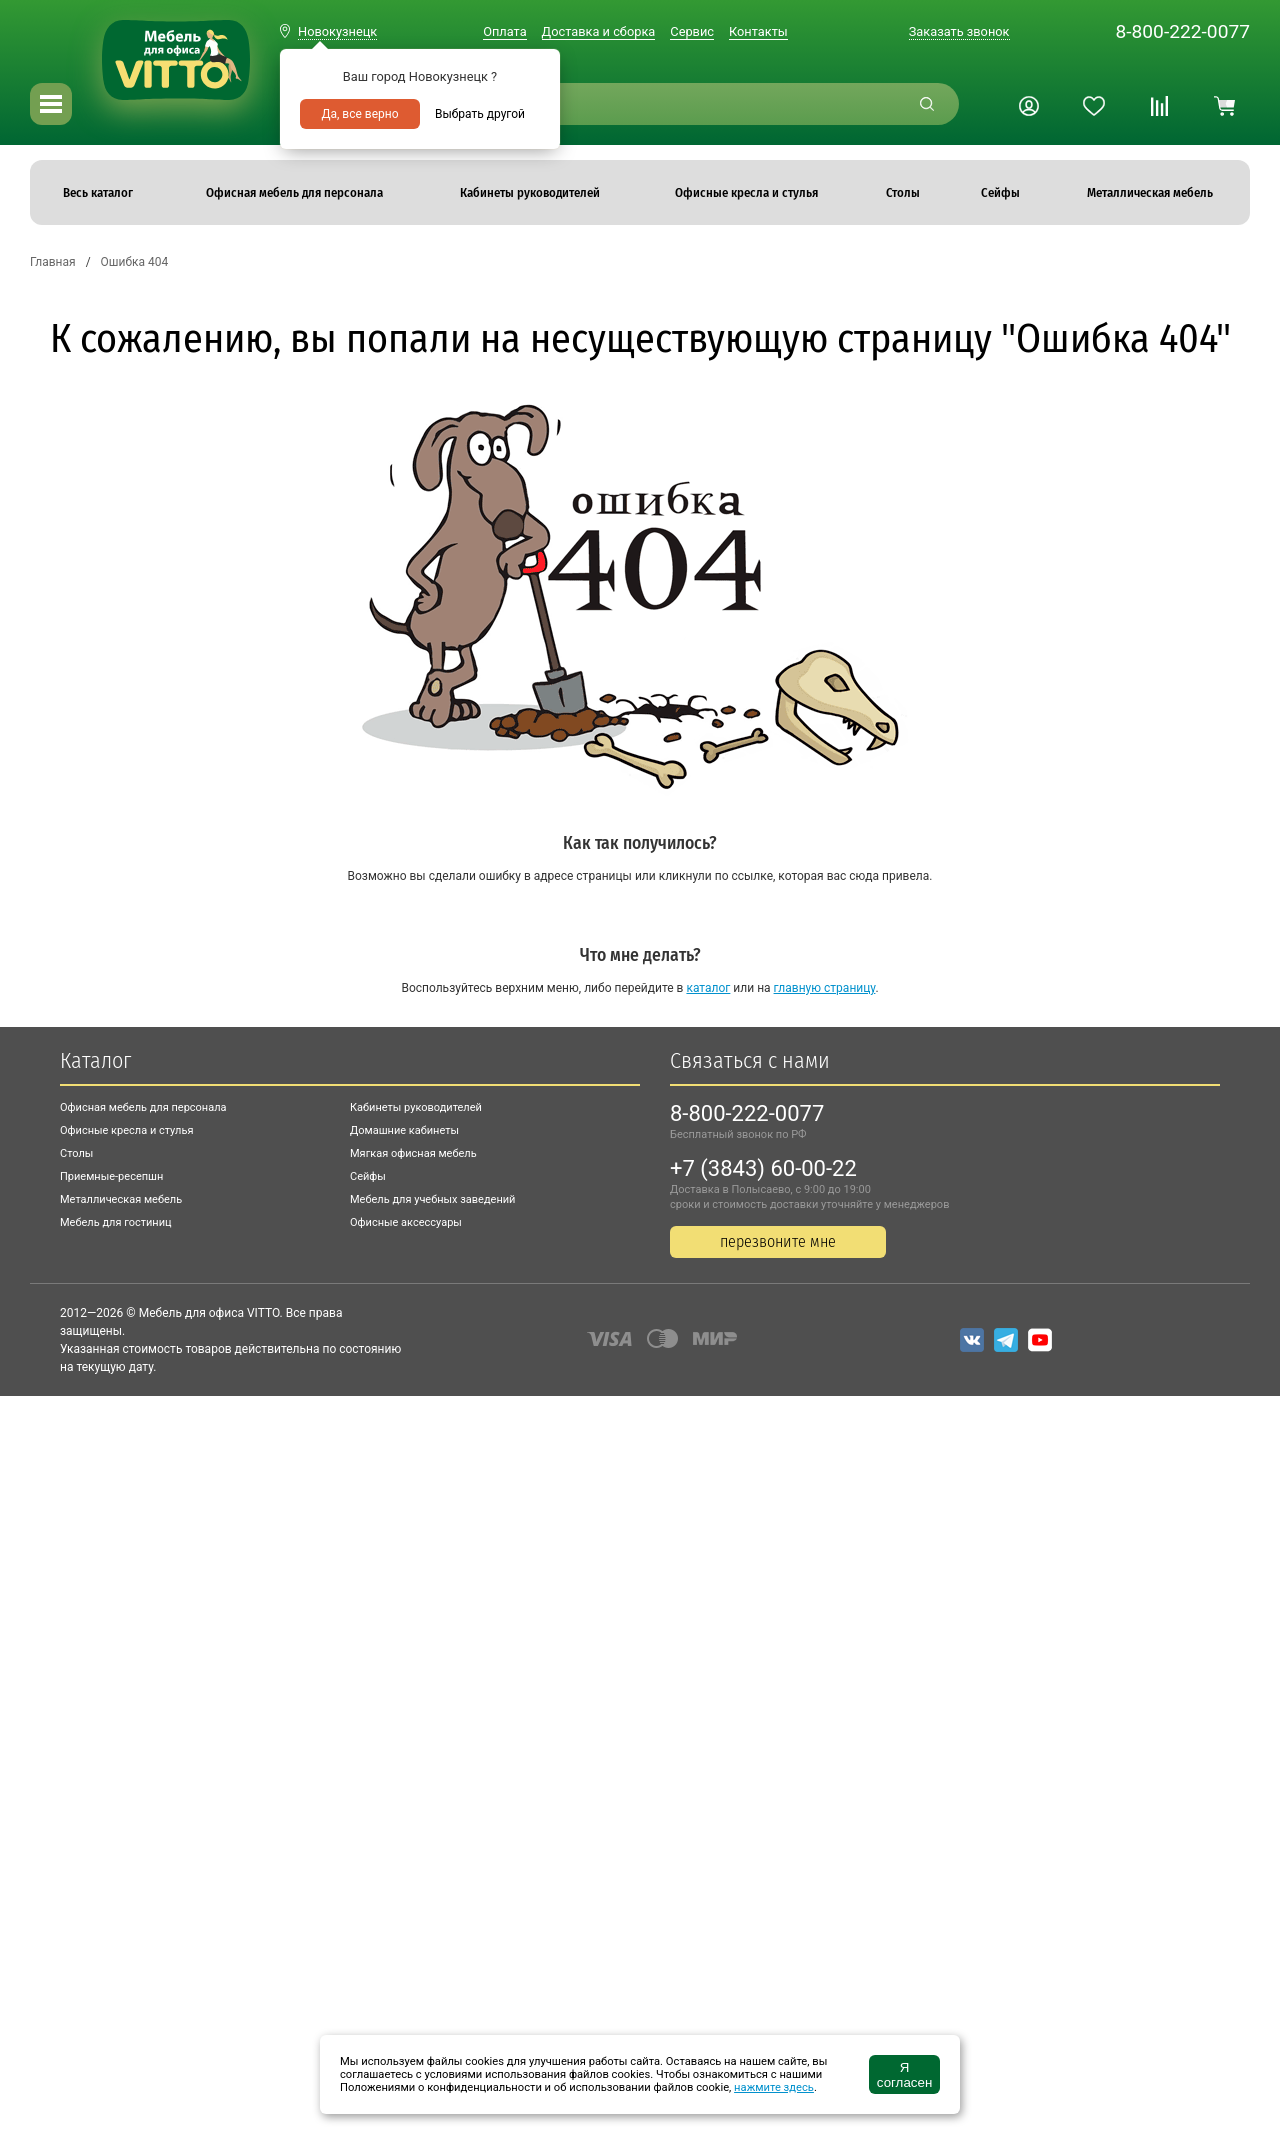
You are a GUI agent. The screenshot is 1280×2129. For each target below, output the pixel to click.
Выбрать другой (480, 114)
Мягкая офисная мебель (413, 1153)
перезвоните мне (778, 1241)
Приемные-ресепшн (111, 1176)
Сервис (692, 31)
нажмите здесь (774, 2087)
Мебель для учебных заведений (432, 1199)
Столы (76, 1153)
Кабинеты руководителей (416, 1107)
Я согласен (904, 2075)
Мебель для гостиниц (116, 1222)
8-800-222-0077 (1182, 31)
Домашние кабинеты (404, 1130)
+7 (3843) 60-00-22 (763, 1168)
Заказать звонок (959, 31)
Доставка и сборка (599, 31)
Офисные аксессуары (406, 1222)
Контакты (758, 31)
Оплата (504, 31)
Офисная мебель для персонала (143, 1107)
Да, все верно (359, 114)
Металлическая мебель (121, 1199)
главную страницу (825, 988)
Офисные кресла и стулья (126, 1130)
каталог (708, 988)
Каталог (95, 1060)
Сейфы (368, 1176)
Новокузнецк (337, 31)
